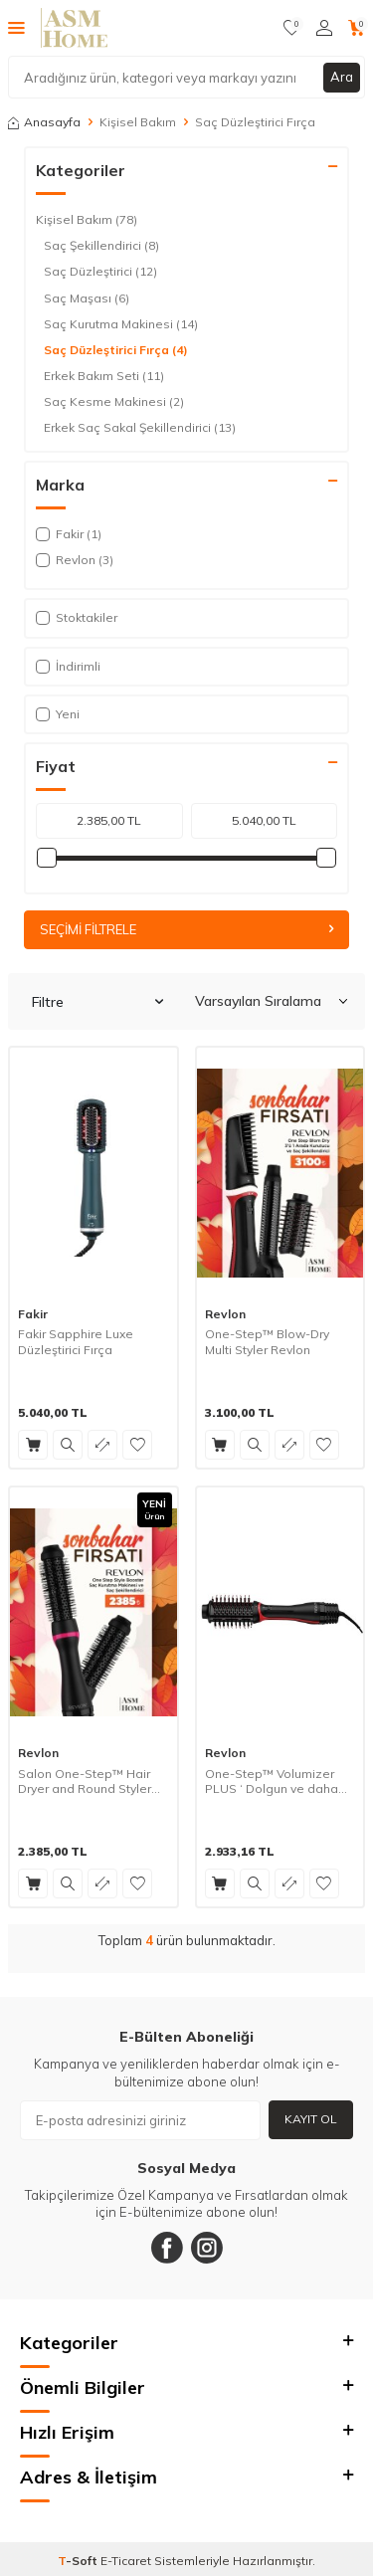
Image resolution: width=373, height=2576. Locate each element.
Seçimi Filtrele (186, 929)
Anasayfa (44, 121)
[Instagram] (207, 2248)
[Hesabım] (324, 28)
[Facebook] (167, 2248)
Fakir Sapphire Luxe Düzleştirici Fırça (75, 1341)
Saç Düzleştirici (100, 272)
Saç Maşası (86, 298)
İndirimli (68, 666)
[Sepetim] (356, 28)
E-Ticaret (125, 2560)
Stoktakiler (76, 617)
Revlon (225, 1313)
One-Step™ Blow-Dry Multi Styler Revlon (267, 1341)
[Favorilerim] (291, 28)
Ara (341, 77)
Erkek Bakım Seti (104, 376)
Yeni (58, 713)
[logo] (74, 28)
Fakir (33, 1313)
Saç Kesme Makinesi (114, 402)
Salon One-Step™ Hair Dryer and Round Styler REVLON (84, 1781)
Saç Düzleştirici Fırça (116, 350)
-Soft (79, 2560)
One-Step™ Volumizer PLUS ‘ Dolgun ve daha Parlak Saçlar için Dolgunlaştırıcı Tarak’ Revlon (271, 1781)
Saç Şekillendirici (101, 246)
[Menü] (16, 27)
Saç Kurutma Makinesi (121, 324)
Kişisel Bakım (137, 121)
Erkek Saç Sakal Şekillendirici (140, 428)
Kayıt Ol (310, 2118)
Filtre (97, 1002)
